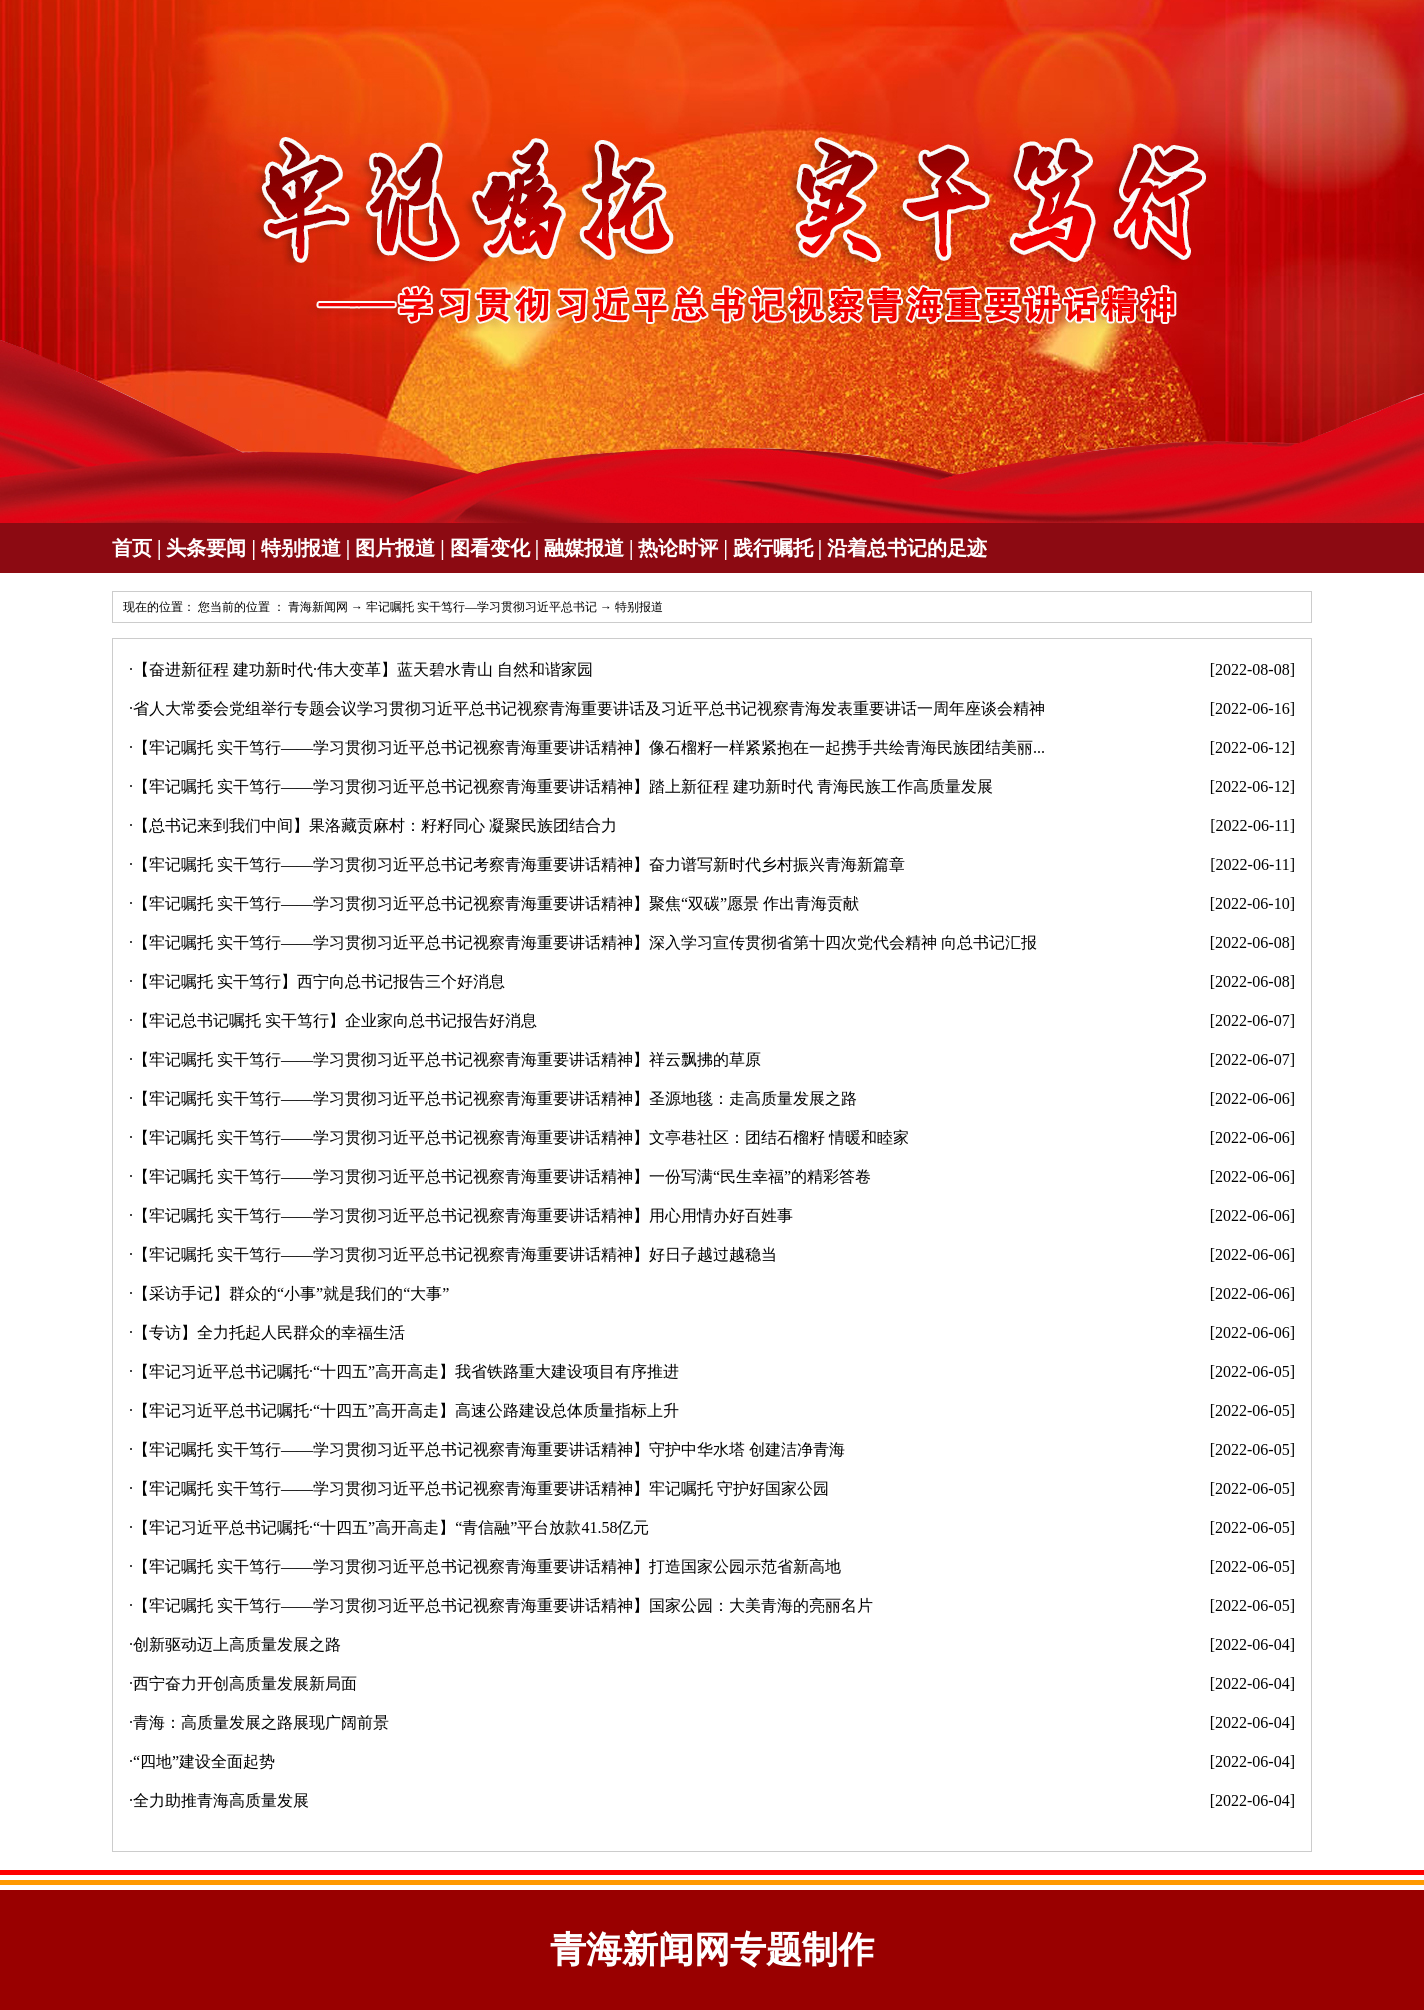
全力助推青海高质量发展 (221, 1800)
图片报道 (395, 548)
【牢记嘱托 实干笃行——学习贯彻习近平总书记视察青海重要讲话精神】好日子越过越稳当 (455, 1254)
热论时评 (678, 548)
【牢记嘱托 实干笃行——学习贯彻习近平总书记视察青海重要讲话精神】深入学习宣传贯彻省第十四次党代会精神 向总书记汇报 (585, 942)
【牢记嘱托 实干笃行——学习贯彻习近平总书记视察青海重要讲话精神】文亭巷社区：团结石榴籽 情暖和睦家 (521, 1137)
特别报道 (301, 548)
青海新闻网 (318, 607)
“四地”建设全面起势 (204, 1761)
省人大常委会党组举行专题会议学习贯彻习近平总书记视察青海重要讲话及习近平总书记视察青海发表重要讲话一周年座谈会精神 (589, 708)
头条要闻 (206, 548)
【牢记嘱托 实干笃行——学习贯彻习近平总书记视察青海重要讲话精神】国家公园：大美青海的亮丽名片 (503, 1605)
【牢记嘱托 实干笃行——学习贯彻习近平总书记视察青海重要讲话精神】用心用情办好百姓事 (463, 1215)
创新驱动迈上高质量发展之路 (237, 1644)
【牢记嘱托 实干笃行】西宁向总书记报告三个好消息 (319, 981)
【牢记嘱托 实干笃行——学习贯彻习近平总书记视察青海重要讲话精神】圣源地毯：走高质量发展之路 (495, 1098)
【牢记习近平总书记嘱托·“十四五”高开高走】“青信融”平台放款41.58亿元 (391, 1527)
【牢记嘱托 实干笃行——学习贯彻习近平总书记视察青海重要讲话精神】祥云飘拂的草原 (447, 1059)
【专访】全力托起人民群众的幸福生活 (269, 1332)
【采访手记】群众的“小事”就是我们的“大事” (291, 1293)
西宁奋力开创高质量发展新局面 (245, 1683)
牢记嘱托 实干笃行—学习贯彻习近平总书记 (481, 607)
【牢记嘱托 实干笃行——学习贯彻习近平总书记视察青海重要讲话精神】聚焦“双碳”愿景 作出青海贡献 (496, 903)
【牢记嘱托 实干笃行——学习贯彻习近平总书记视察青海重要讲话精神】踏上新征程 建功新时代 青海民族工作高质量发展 (563, 786)
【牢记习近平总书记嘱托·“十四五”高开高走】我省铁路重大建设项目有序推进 (406, 1371)
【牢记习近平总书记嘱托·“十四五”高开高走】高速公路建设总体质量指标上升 (406, 1410)
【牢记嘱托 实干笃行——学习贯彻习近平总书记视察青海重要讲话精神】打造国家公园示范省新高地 (487, 1566)
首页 (132, 548)
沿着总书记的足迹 (907, 548)
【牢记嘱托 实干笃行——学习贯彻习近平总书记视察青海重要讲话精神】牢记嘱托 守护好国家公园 (481, 1488)
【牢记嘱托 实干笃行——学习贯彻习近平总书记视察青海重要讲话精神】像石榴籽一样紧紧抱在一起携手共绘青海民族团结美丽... (589, 747)
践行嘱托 (773, 548)
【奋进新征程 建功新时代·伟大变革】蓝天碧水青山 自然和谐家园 (363, 669)
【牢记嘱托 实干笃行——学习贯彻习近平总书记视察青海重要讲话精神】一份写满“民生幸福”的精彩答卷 (502, 1176)
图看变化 (490, 548)
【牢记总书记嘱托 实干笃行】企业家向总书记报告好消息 (335, 1020)
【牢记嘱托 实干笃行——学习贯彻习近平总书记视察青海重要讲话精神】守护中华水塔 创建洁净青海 (489, 1449)
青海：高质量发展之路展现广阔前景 (261, 1722)
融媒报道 (584, 548)
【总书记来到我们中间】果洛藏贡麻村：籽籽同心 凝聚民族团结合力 (375, 825)
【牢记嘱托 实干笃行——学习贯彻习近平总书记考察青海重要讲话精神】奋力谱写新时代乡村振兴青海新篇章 (519, 864)
